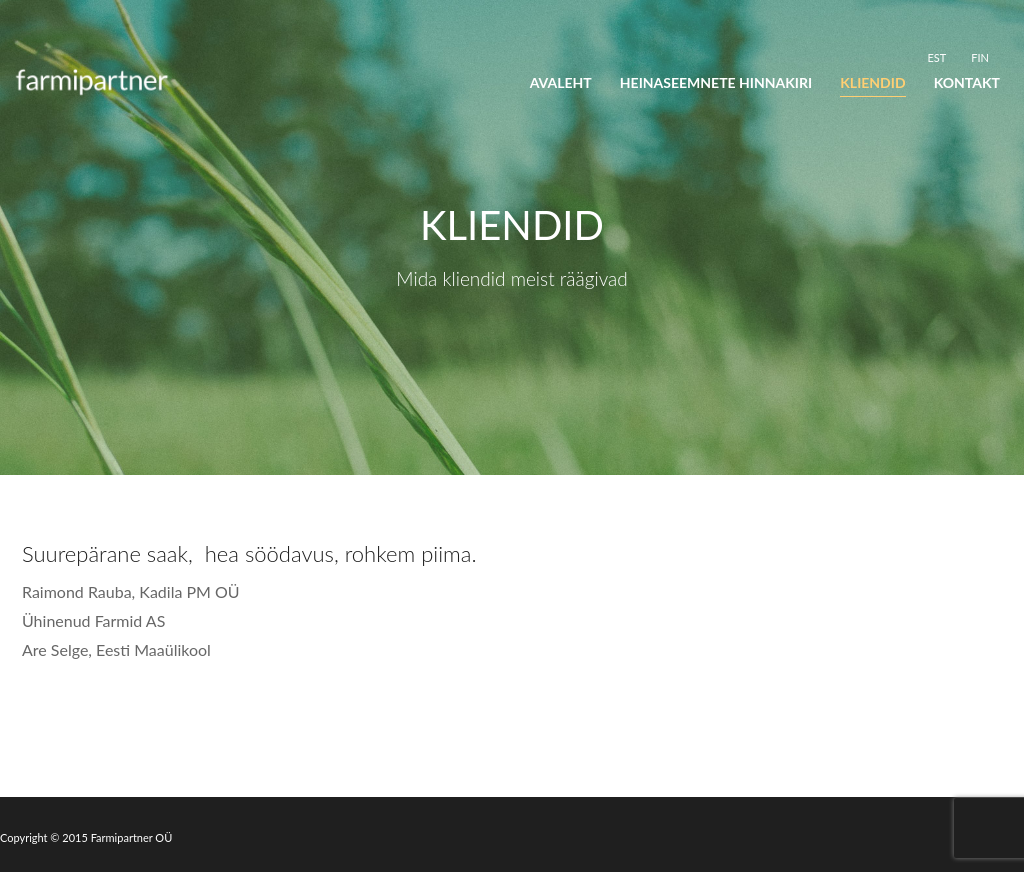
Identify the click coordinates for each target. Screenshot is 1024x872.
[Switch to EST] (936, 57)
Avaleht (561, 82)
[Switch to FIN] (980, 57)
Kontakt (967, 82)
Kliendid (872, 82)
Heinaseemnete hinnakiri (716, 82)
